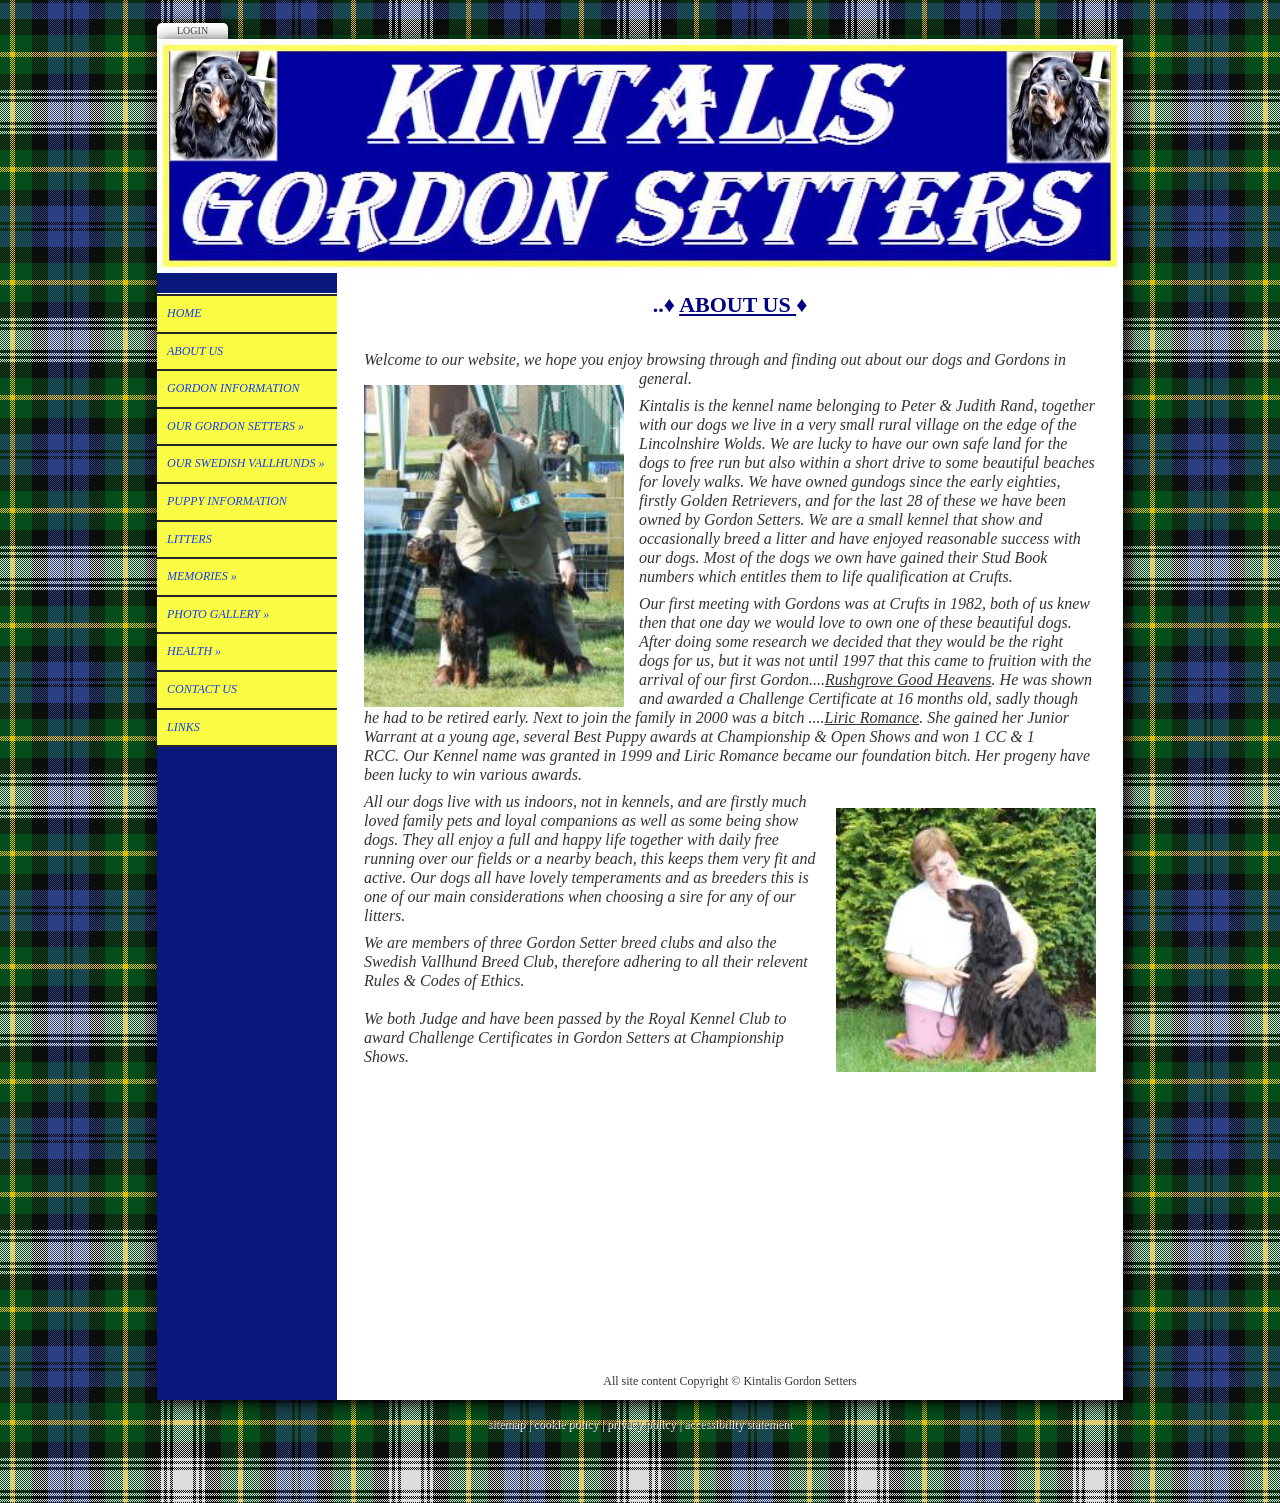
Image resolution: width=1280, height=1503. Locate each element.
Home (184, 313)
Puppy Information (227, 501)
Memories (202, 576)
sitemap (506, 1424)
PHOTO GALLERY (218, 614)
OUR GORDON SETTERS (235, 426)
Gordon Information (233, 388)
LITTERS (189, 539)
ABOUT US (195, 351)
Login (192, 30)
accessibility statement (738, 1424)
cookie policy (565, 1424)
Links (183, 727)
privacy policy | (645, 1424)
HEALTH (194, 651)
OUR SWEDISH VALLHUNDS (245, 463)
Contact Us (202, 689)
